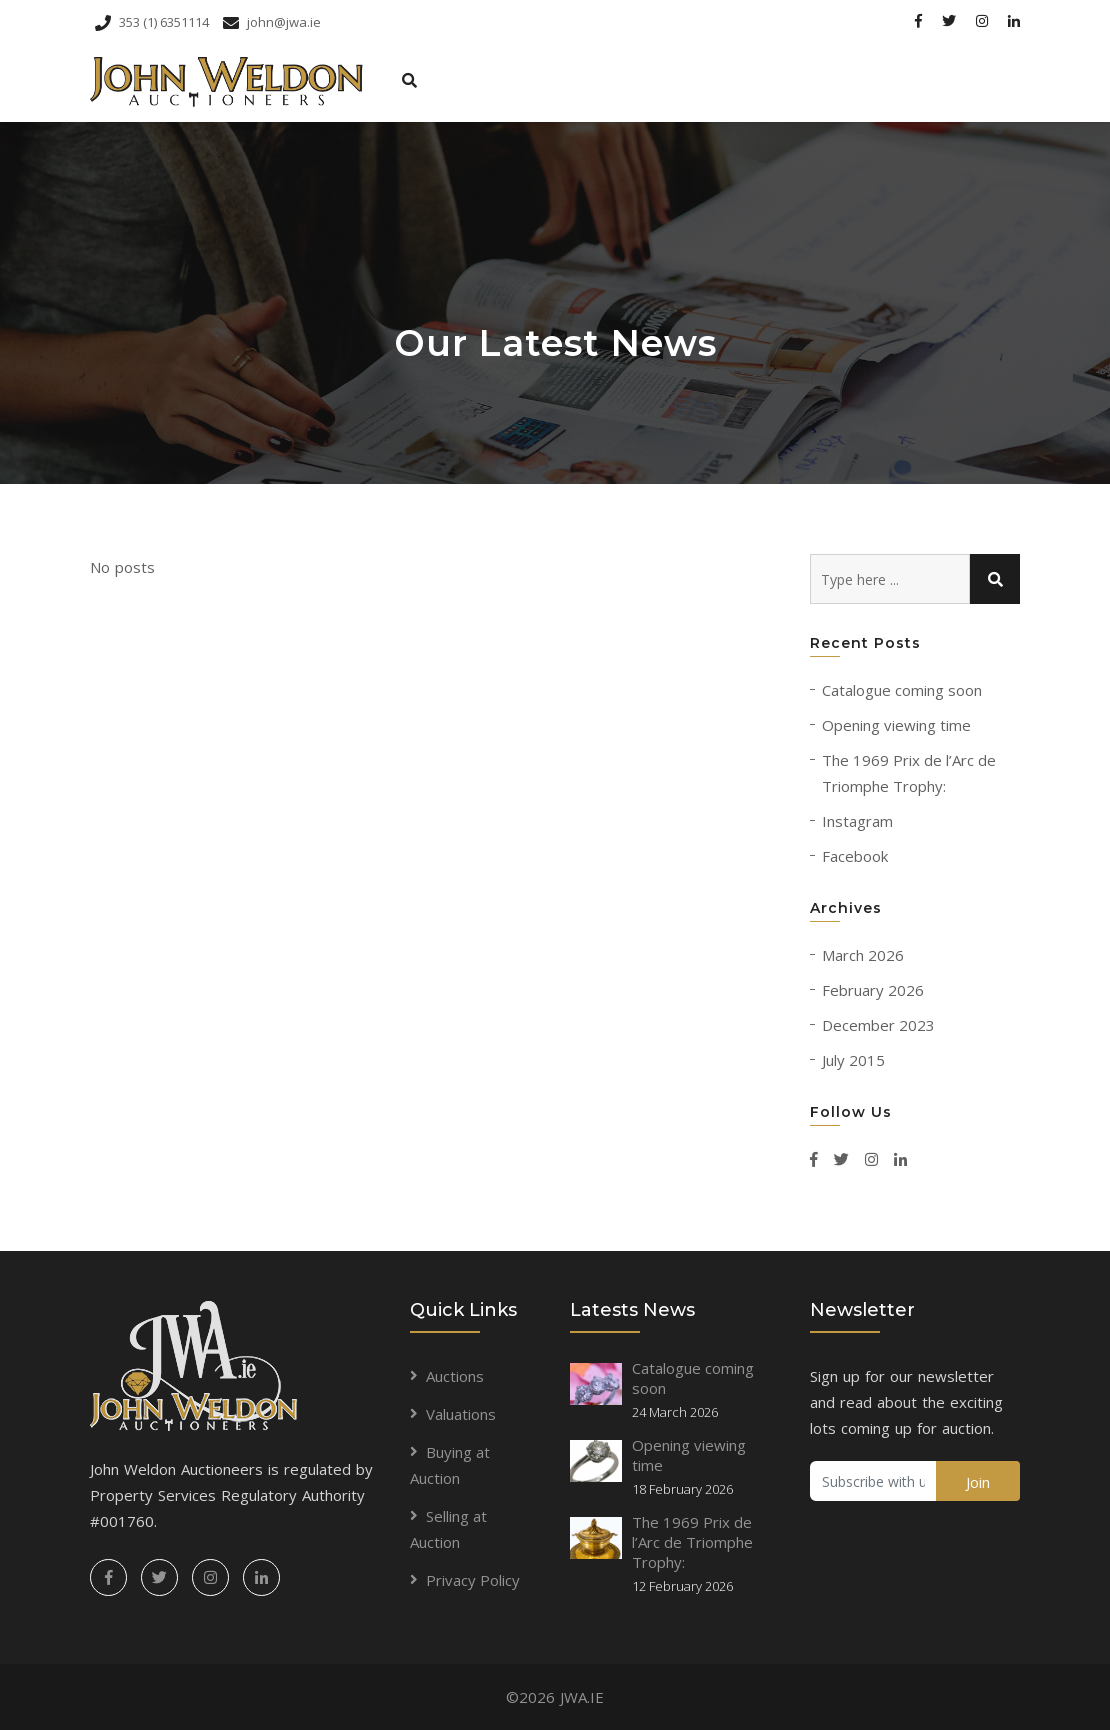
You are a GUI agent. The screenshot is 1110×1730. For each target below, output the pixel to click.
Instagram (857, 821)
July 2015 (853, 1060)
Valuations (461, 1414)
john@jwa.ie (272, 22)
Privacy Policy (473, 1580)
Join (978, 1482)
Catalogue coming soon (902, 690)
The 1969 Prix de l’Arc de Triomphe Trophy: (692, 1542)
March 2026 (863, 955)
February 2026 (873, 990)
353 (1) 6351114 (152, 22)
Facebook (855, 856)
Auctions (455, 1376)
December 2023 (878, 1025)
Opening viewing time (896, 725)
